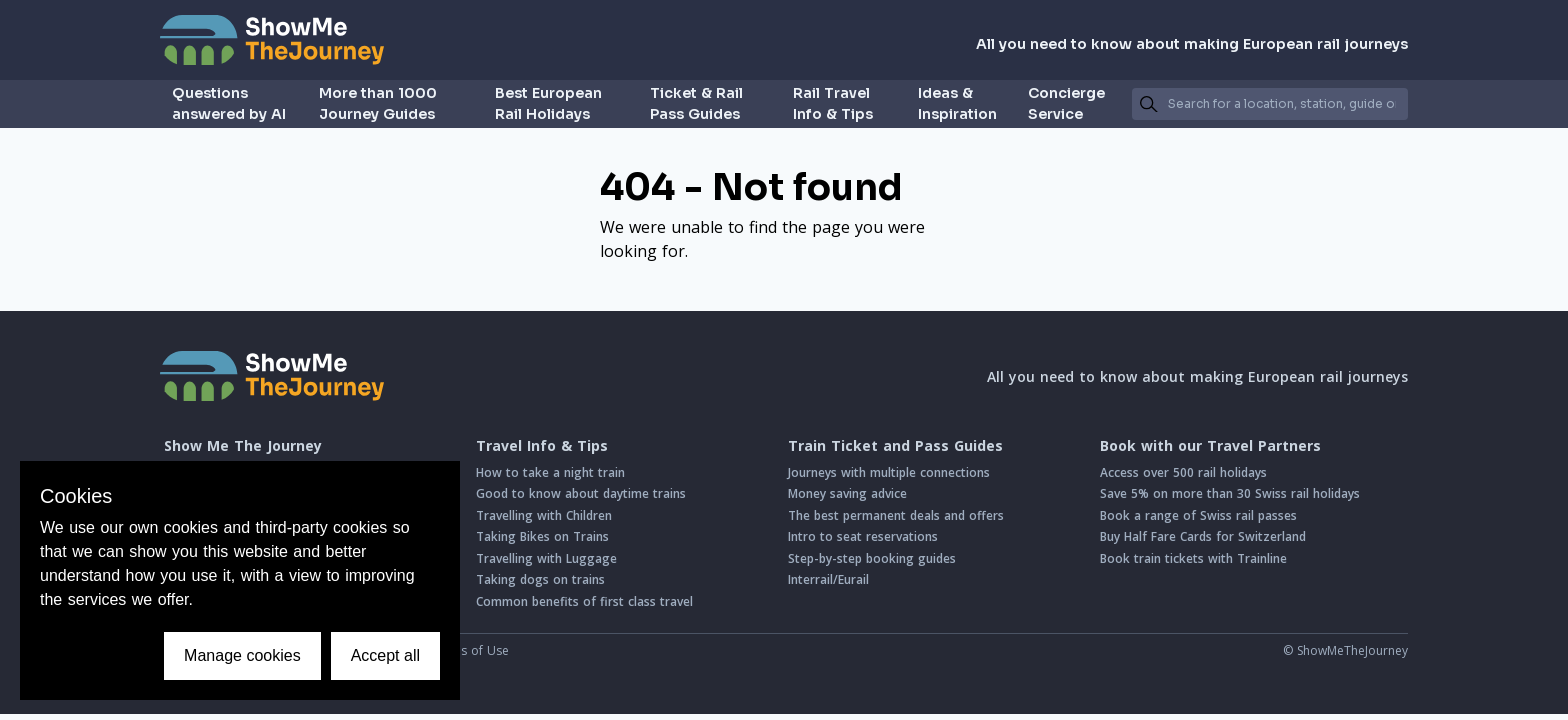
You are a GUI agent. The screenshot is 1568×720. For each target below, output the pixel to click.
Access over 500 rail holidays (1183, 472)
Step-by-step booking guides (872, 558)
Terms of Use (470, 650)
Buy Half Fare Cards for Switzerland (1203, 536)
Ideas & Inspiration (957, 103)
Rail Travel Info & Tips (833, 103)
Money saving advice (847, 493)
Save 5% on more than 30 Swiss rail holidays (1230, 493)
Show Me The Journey (243, 446)
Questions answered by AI (229, 103)
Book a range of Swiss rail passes (1198, 515)
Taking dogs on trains (540, 579)
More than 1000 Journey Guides (378, 103)
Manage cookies (242, 655)
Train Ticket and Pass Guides (895, 446)
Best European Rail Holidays (548, 103)
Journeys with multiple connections (889, 472)
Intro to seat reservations (863, 536)
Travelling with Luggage (546, 558)
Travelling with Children (544, 515)
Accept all (385, 655)
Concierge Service (1066, 103)
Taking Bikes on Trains (542, 536)
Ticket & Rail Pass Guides (696, 103)
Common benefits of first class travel (584, 601)
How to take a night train (550, 472)
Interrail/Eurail (828, 579)
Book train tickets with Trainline (1193, 558)
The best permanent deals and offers (896, 515)
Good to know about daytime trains (581, 493)
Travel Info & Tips (542, 446)
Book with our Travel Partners (1210, 446)
